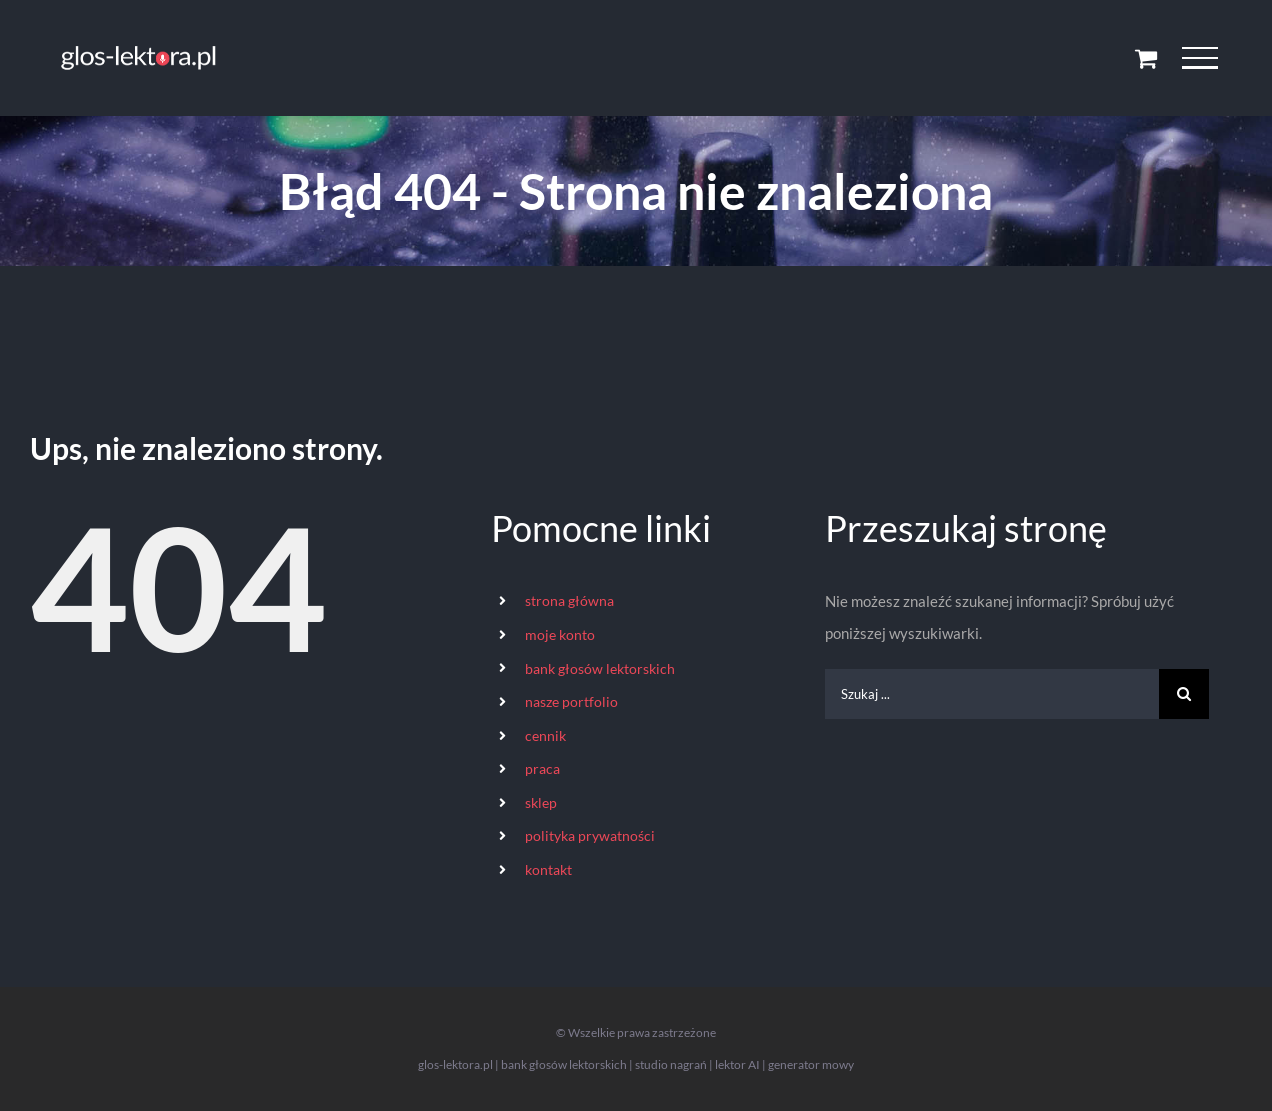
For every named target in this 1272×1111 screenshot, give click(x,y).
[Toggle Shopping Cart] (1146, 58)
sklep (541, 802)
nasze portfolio (571, 701)
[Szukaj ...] (992, 694)
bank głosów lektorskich (600, 668)
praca (542, 768)
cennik (545, 735)
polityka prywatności (590, 835)
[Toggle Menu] (1199, 58)
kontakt (548, 869)
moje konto (560, 634)
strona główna (569, 600)
